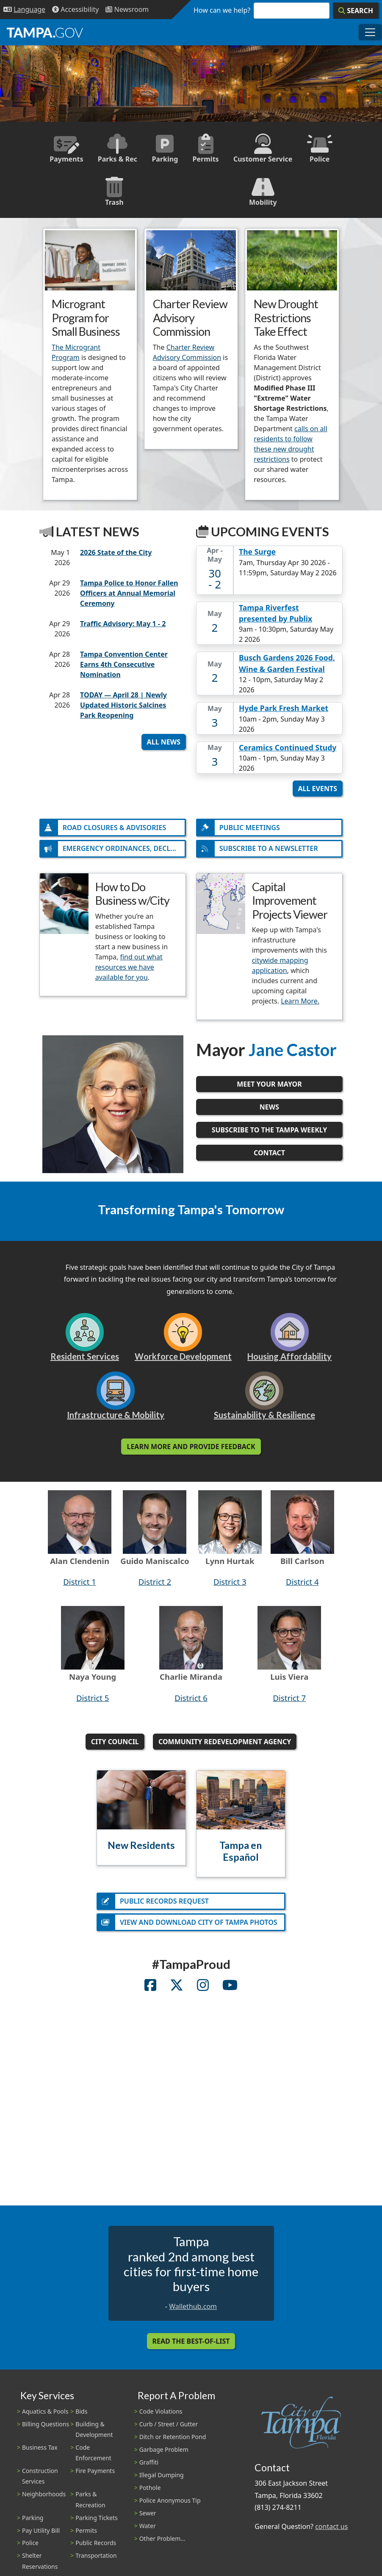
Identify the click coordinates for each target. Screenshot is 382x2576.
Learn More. (300, 1004)
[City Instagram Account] (203, 1991)
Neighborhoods (44, 2500)
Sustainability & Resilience (264, 1418)
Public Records (95, 2549)
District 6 (191, 1700)
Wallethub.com (193, 2312)
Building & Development (94, 2434)
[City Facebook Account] (150, 1991)
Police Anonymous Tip (170, 2506)
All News (163, 742)
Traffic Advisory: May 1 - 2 (123, 623)
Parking (32, 2523)
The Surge (257, 551)
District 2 (155, 1584)
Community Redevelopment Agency (224, 1744)
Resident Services (84, 1359)
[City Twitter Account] (176, 1991)
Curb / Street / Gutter (168, 2429)
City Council (115, 1744)
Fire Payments (95, 2476)
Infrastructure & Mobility (115, 1418)
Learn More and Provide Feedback (191, 1449)
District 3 (229, 1584)
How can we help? (222, 10)
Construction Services (40, 2481)
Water (147, 2531)
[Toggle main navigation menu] (370, 32)
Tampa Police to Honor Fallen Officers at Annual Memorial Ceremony (129, 593)
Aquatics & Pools (45, 2417)
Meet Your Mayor (269, 1087)
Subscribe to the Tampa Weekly (269, 1132)
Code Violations (161, 2417)
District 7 (289, 1700)
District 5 (92, 1700)
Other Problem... (162, 2544)
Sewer (147, 2519)
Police (30, 2549)
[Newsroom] (127, 9)
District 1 (79, 1584)
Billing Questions (45, 2429)
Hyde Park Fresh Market (283, 708)
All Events (318, 788)
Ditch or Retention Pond (172, 2442)
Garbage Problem (163, 2455)
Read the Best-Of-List (191, 2346)
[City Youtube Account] (230, 1991)
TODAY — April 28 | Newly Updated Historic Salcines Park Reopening (123, 705)
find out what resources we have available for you (129, 969)
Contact (269, 1155)
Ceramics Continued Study (287, 747)
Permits (86, 2536)
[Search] (356, 11)
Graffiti (148, 2468)
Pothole (150, 2493)
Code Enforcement (93, 2458)
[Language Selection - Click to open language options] (24, 9)
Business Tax (40, 2453)
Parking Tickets (96, 2523)
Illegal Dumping (161, 2480)
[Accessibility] (75, 9)
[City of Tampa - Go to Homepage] (45, 32)
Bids (81, 2417)
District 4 (302, 1584)
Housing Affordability (289, 1359)
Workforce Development (183, 1359)
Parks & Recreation (90, 2505)
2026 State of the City (116, 552)
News (269, 1110)
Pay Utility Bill (41, 2536)
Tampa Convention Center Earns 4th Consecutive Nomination (124, 664)
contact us (331, 2532)
